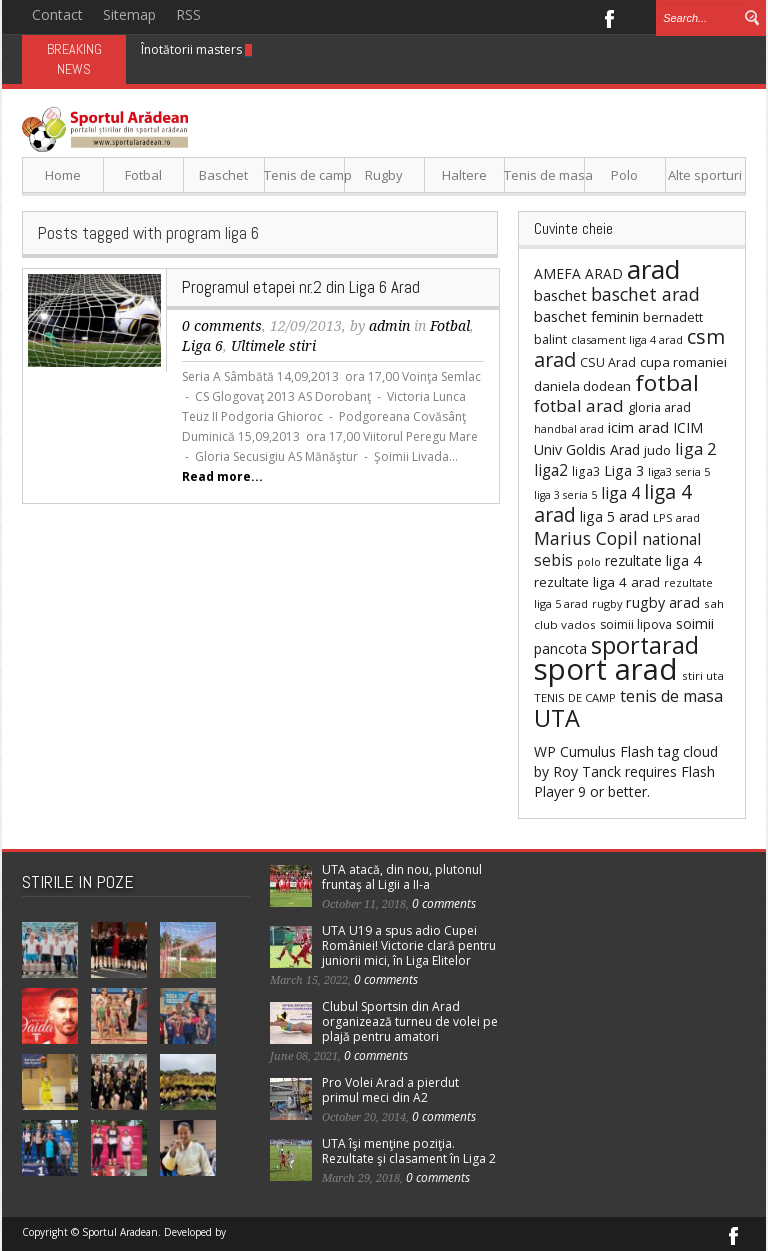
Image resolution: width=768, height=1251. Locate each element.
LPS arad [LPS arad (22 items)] (676, 517)
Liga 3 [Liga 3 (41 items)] (624, 470)
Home (63, 175)
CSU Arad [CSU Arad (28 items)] (608, 362)
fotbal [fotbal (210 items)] (667, 382)
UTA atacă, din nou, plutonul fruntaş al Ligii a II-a (402, 877)
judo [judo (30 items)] (657, 450)
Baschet (223, 175)
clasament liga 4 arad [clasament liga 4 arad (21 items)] (627, 339)
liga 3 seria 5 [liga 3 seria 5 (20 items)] (565, 495)
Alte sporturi (705, 175)
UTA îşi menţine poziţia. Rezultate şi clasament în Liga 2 (409, 1151)
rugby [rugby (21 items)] (607, 603)
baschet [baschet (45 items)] (560, 295)
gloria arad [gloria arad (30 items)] (659, 407)
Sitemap (129, 14)
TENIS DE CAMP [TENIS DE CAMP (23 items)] (575, 697)
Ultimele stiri (273, 346)
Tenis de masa (544, 175)
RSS (188, 14)
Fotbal (143, 175)
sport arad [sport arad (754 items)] (606, 669)
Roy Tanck (587, 771)
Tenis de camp (304, 175)
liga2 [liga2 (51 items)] (551, 470)
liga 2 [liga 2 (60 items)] (695, 449)
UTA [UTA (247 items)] (557, 718)
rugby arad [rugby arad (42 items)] (663, 602)
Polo (624, 175)
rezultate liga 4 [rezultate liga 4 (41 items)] (653, 560)
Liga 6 (202, 346)
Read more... (222, 476)
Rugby (384, 175)
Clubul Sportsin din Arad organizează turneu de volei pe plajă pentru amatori (410, 1021)
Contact (57, 14)
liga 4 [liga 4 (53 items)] (620, 493)
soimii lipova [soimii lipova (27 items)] (636, 624)
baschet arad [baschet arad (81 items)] (645, 294)
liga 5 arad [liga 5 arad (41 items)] (614, 516)
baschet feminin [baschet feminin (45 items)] (586, 316)
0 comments (222, 326)
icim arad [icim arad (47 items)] (638, 427)
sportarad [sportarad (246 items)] (645, 645)
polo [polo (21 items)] (589, 561)
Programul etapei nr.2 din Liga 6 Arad (301, 287)
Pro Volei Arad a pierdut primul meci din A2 (390, 1090)
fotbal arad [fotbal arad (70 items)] (579, 405)
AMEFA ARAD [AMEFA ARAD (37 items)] (578, 273)
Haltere (464, 175)
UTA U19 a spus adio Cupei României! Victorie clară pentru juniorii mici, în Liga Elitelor (409, 945)
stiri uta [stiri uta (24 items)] (703, 675)
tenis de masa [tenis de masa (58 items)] (671, 696)
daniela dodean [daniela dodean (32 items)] (582, 386)
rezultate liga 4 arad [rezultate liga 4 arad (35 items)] (597, 582)
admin (389, 326)
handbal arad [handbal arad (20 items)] (569, 429)
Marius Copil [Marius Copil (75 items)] (586, 538)
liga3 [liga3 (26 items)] (586, 471)
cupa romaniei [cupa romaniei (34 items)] (683, 362)
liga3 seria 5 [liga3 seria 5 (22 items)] (679, 471)
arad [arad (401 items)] (653, 269)
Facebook (608, 17)
